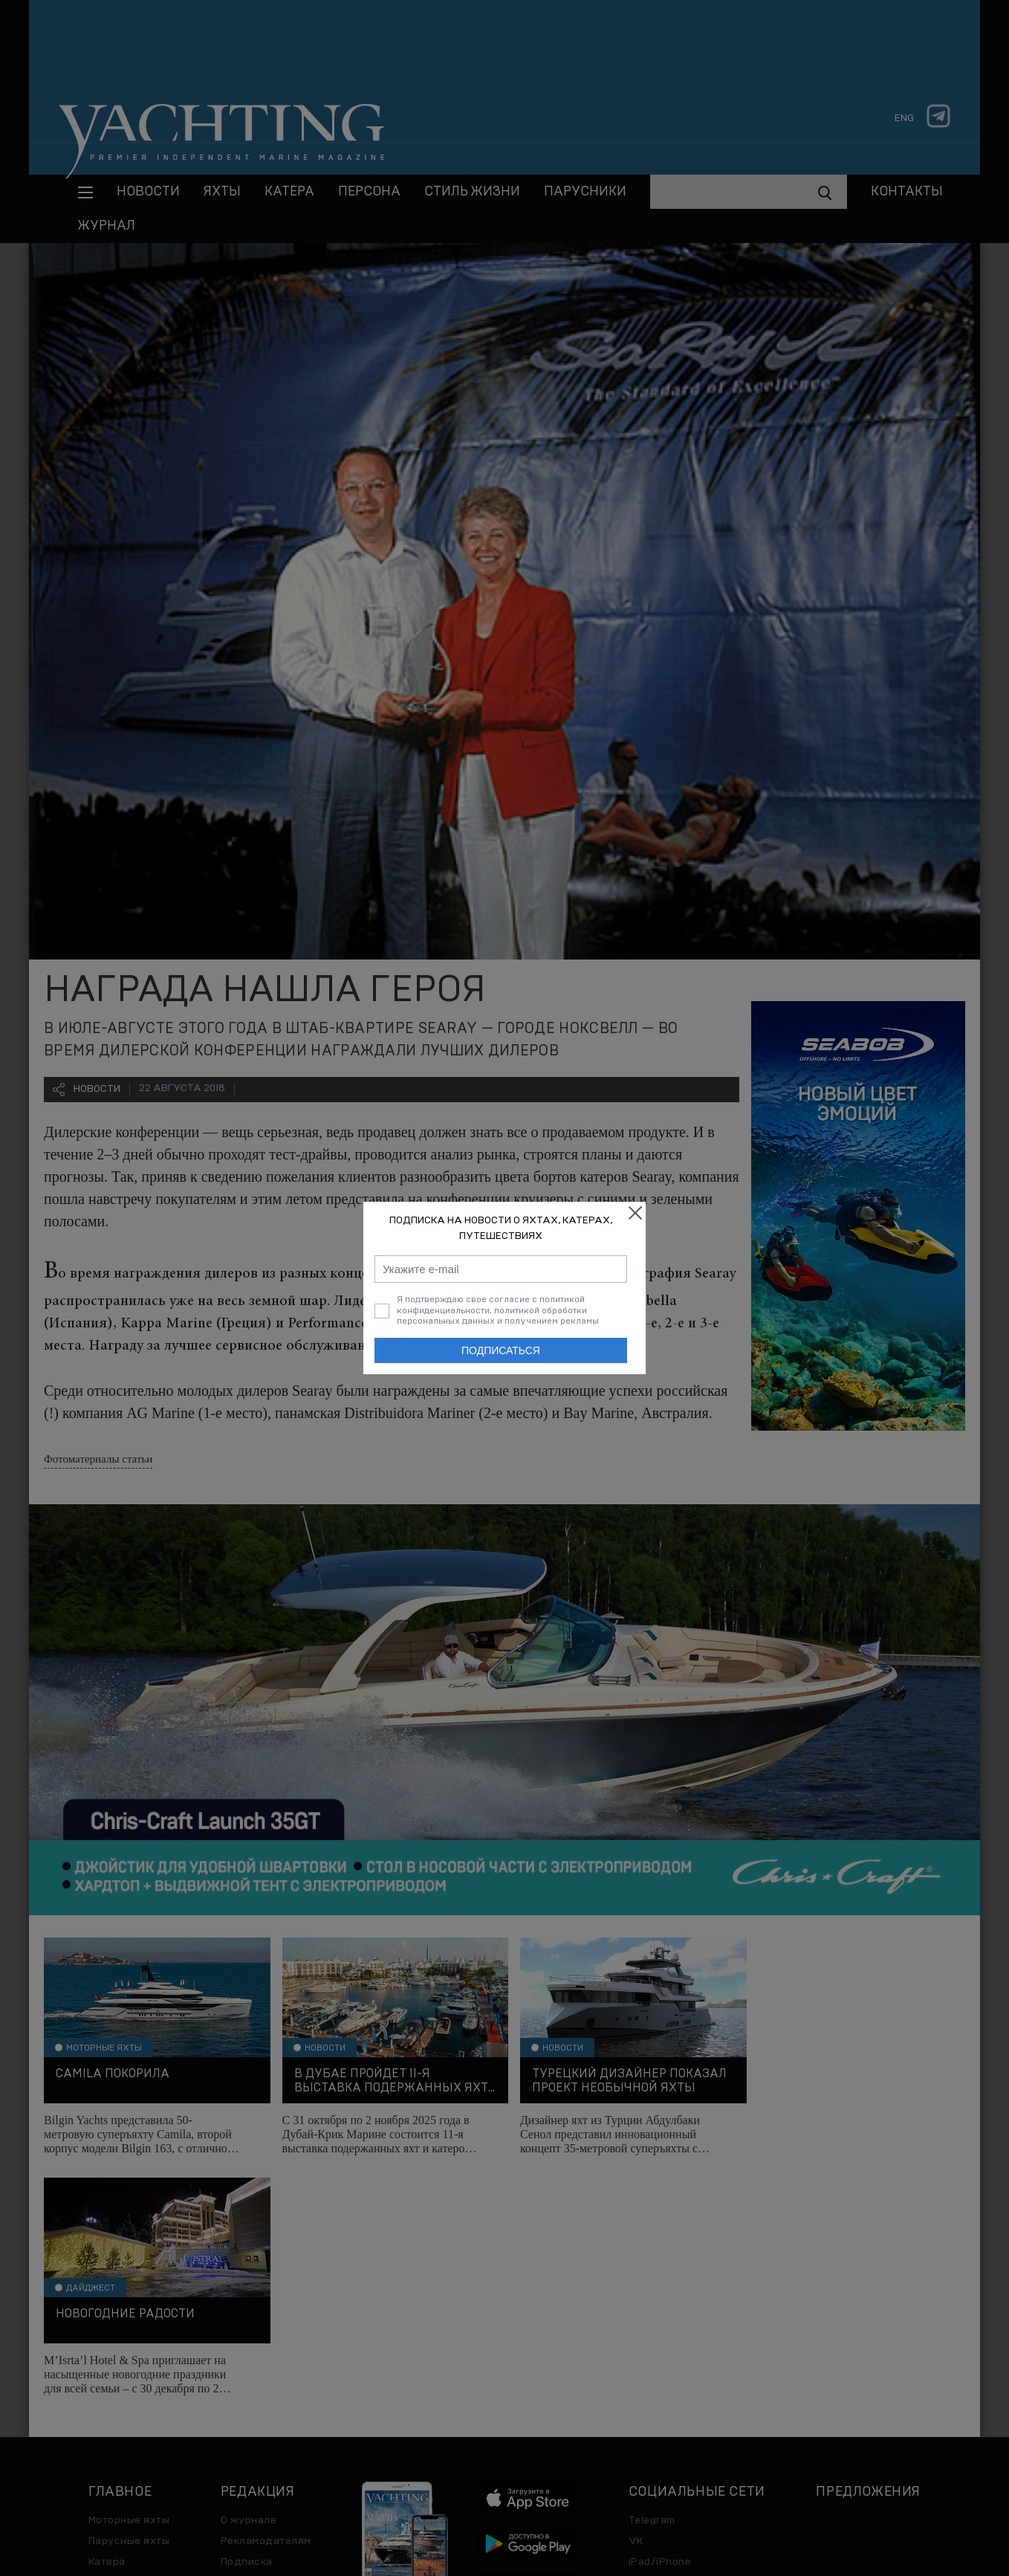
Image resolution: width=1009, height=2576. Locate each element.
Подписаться (500, 1350)
